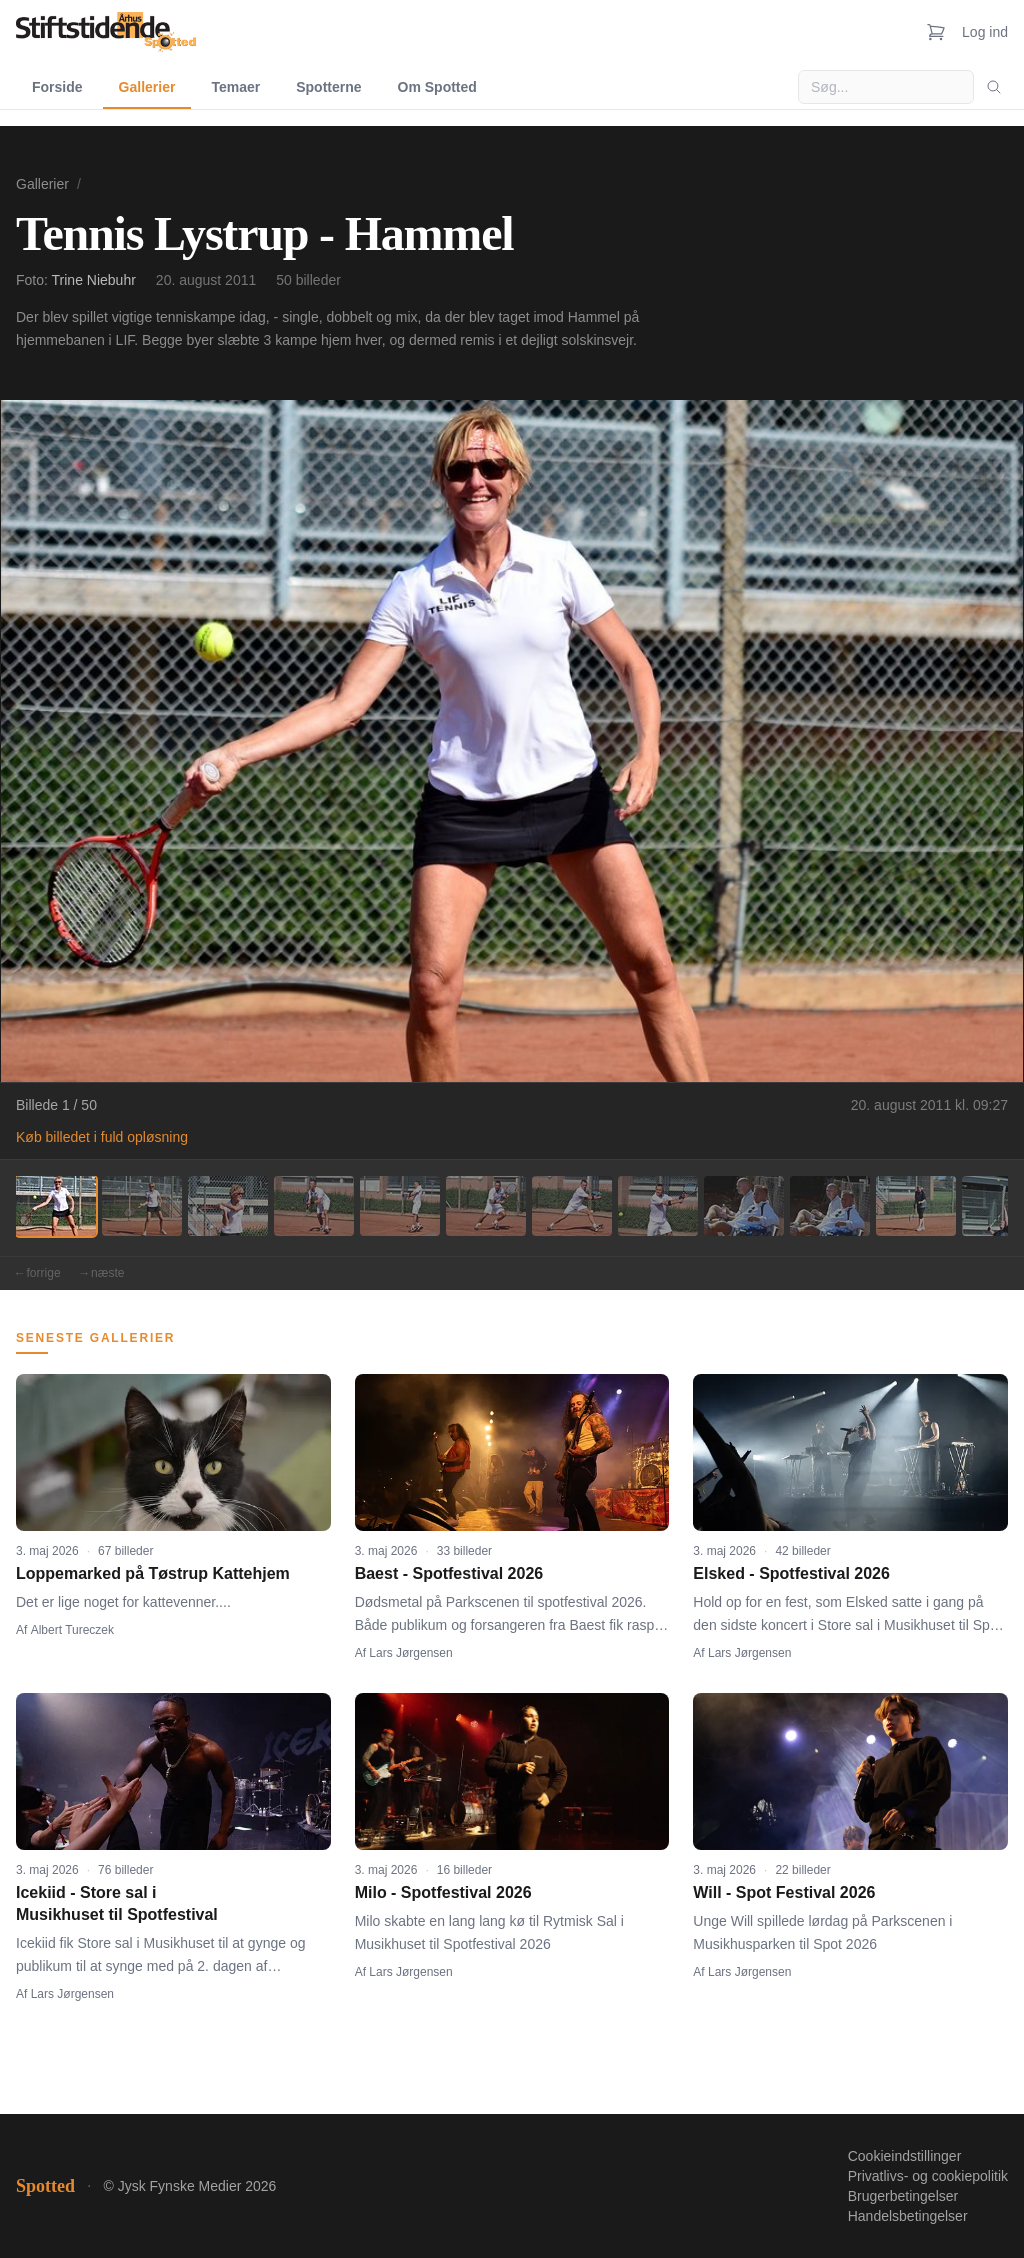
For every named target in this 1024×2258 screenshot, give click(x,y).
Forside (57, 87)
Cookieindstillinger (905, 2156)
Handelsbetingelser (908, 2216)
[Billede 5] (400, 1206)
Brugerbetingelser (903, 2196)
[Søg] (994, 87)
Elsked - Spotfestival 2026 (791, 1573)
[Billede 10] (830, 1206)
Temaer (235, 87)
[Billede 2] (142, 1206)
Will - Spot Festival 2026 (784, 1892)
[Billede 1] (56, 1206)
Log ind (985, 32)
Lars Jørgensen (410, 1653)
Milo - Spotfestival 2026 (443, 1892)
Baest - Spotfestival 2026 (449, 1573)
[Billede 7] (572, 1206)
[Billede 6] (486, 1206)
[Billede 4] (314, 1206)
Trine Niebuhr (94, 280)
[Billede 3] (228, 1206)
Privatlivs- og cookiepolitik (928, 2176)
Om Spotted (437, 87)
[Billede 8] (658, 1206)
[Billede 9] (744, 1206)
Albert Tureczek (72, 1630)
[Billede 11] (916, 1206)
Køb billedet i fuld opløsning (102, 1137)
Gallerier (147, 87)
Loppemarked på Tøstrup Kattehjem (153, 1573)
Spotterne (328, 87)
